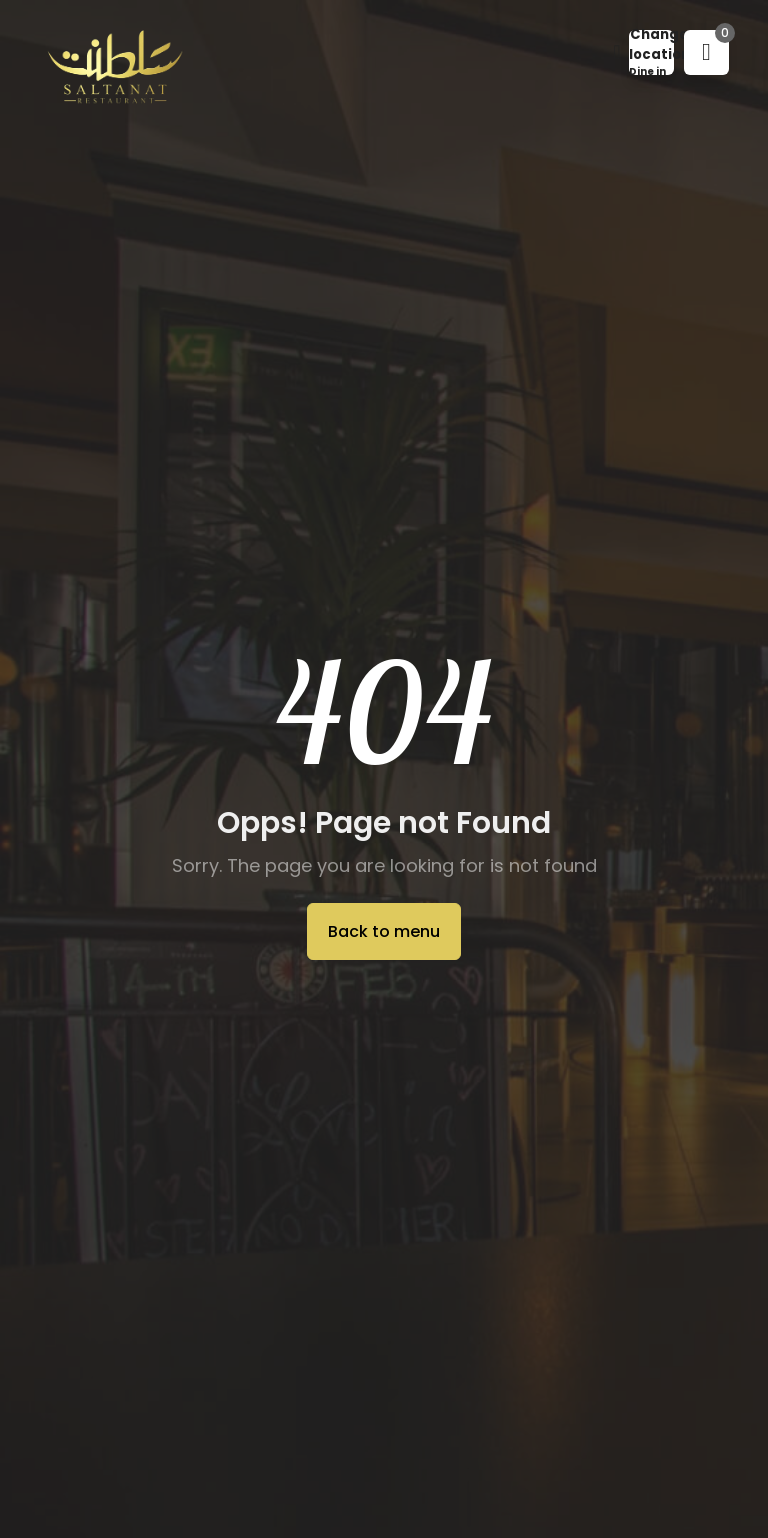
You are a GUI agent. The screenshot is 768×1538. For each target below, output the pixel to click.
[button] (651, 52)
